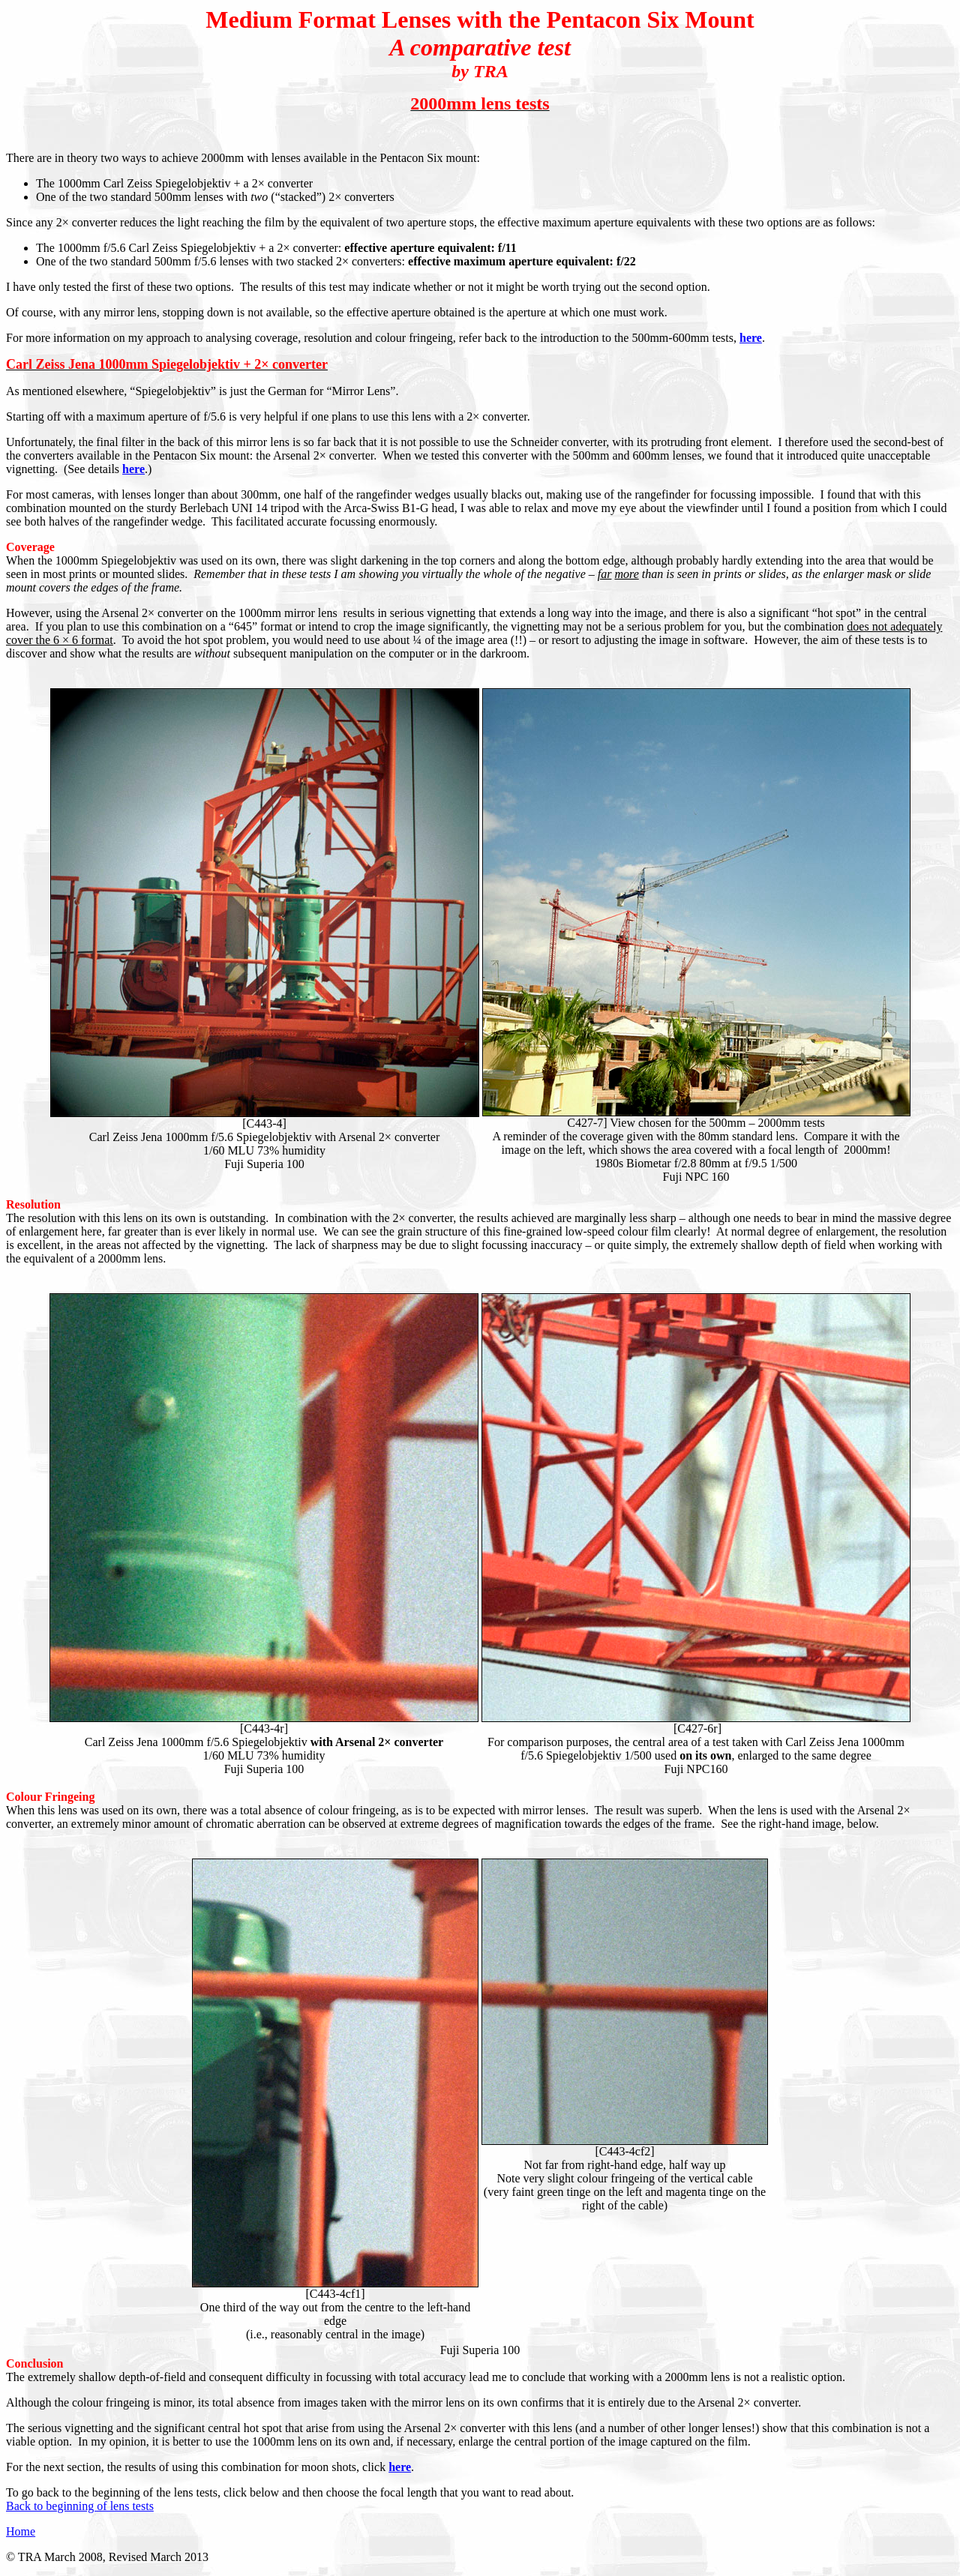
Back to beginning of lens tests (80, 2506)
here (751, 337)
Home (20, 2531)
